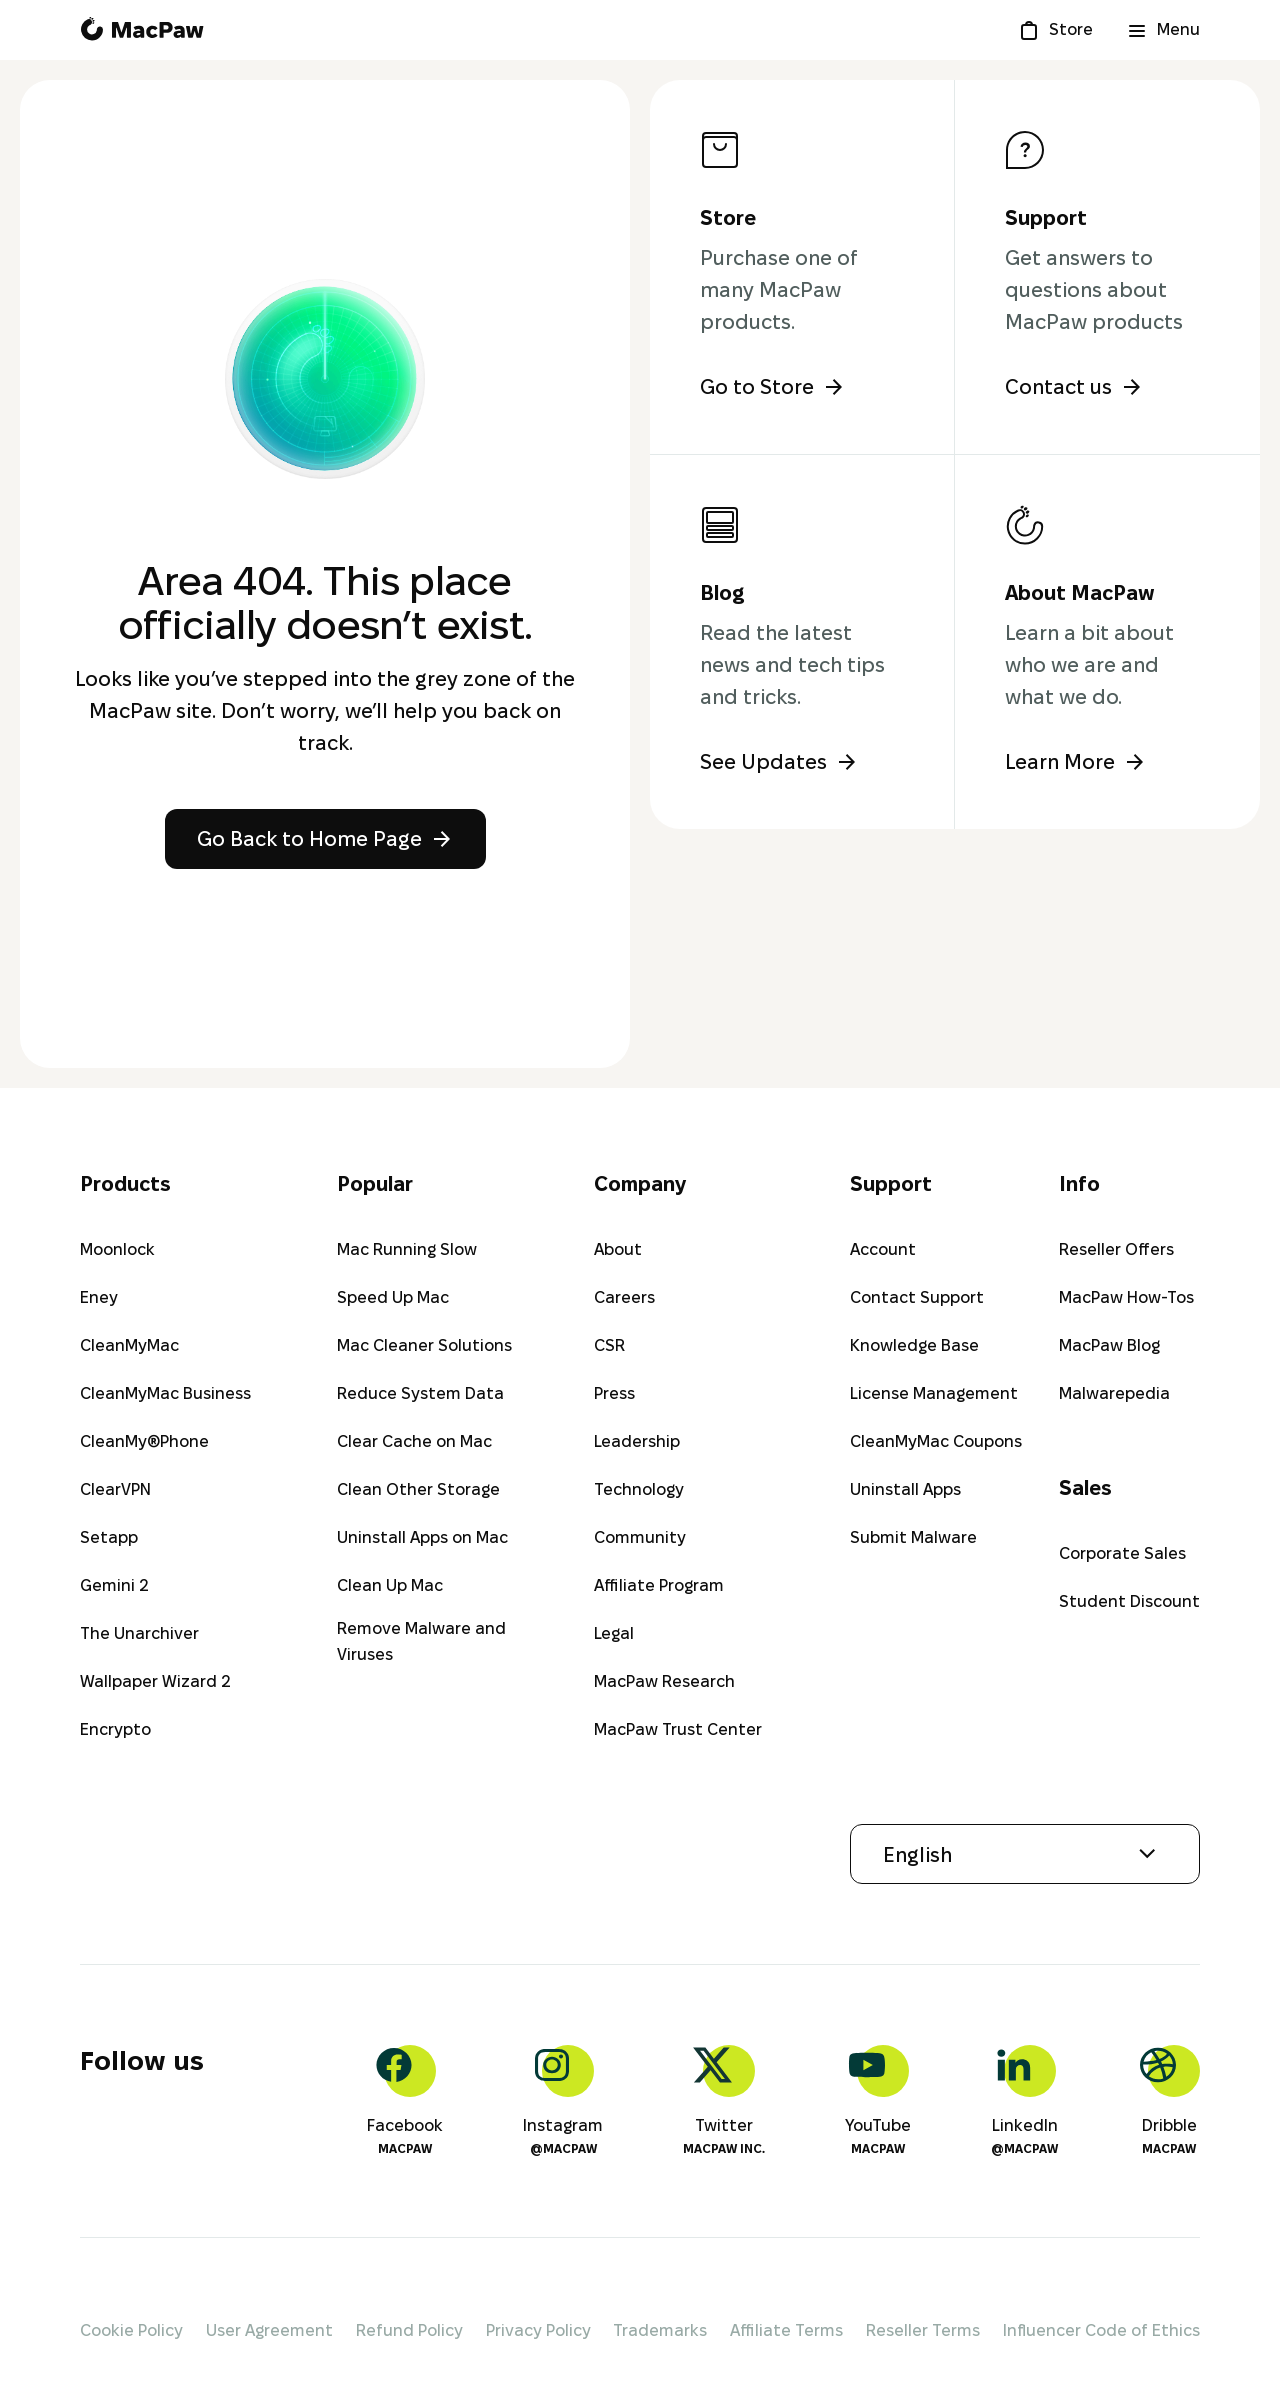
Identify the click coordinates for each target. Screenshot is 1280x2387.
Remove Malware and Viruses (421, 1641)
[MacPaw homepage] (142, 30)
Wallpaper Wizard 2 (155, 1681)
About (618, 1249)
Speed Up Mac (393, 1297)
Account (883, 1249)
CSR (609, 1345)
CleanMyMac (129, 1345)
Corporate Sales (1122, 1553)
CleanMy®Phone (144, 1441)
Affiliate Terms (786, 2330)
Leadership (637, 1441)
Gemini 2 (114, 1585)
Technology (639, 1489)
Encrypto (115, 1729)
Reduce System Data (420, 1393)
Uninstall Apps (905, 1489)
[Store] (1055, 30)
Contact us (1074, 387)
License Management (934, 1393)
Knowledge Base (914, 1345)
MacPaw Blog (1109, 1345)
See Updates (779, 762)
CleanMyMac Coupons (936, 1441)
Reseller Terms (923, 2330)
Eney (99, 1297)
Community (640, 1537)
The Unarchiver (139, 1633)
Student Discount (1129, 1601)
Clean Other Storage (418, 1489)
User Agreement (269, 2330)
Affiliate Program (659, 1585)
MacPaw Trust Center (678, 1729)
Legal (614, 1633)
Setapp (109, 1537)
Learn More (1076, 762)
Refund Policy (409, 2330)
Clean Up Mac (390, 1585)
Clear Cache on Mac (414, 1441)
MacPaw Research (664, 1681)
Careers (624, 1297)
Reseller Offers (1116, 1249)
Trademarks (660, 2330)
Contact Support (917, 1297)
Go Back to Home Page (325, 839)
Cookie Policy (131, 2330)
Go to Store (773, 387)
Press (614, 1393)
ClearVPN (115, 1489)
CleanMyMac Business (165, 1393)
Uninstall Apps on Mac (422, 1537)
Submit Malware (913, 1537)
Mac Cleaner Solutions (424, 1345)
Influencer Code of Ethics (1101, 2330)
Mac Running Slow (407, 1249)
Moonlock (117, 1249)
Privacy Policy (538, 2330)
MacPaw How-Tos (1126, 1297)
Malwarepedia (1114, 1393)
